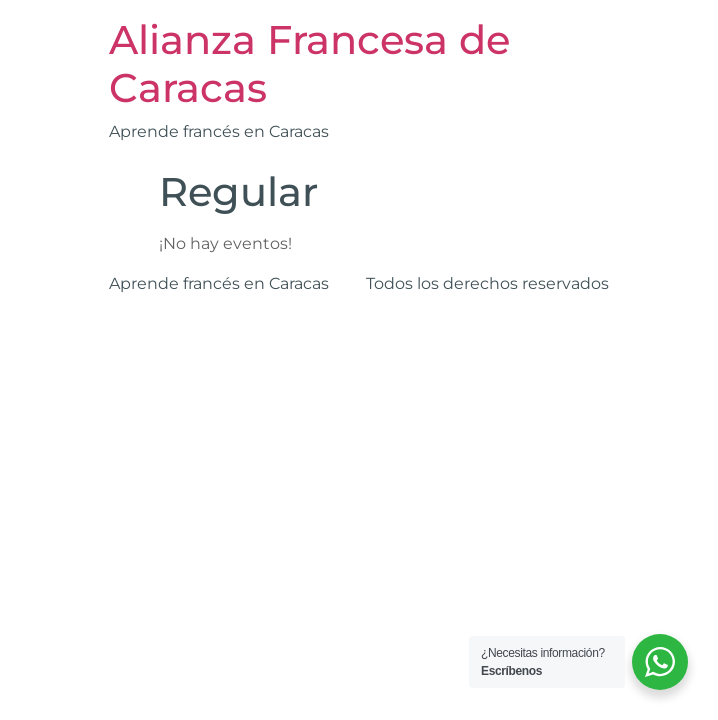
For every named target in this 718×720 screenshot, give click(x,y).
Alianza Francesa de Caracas (309, 63)
